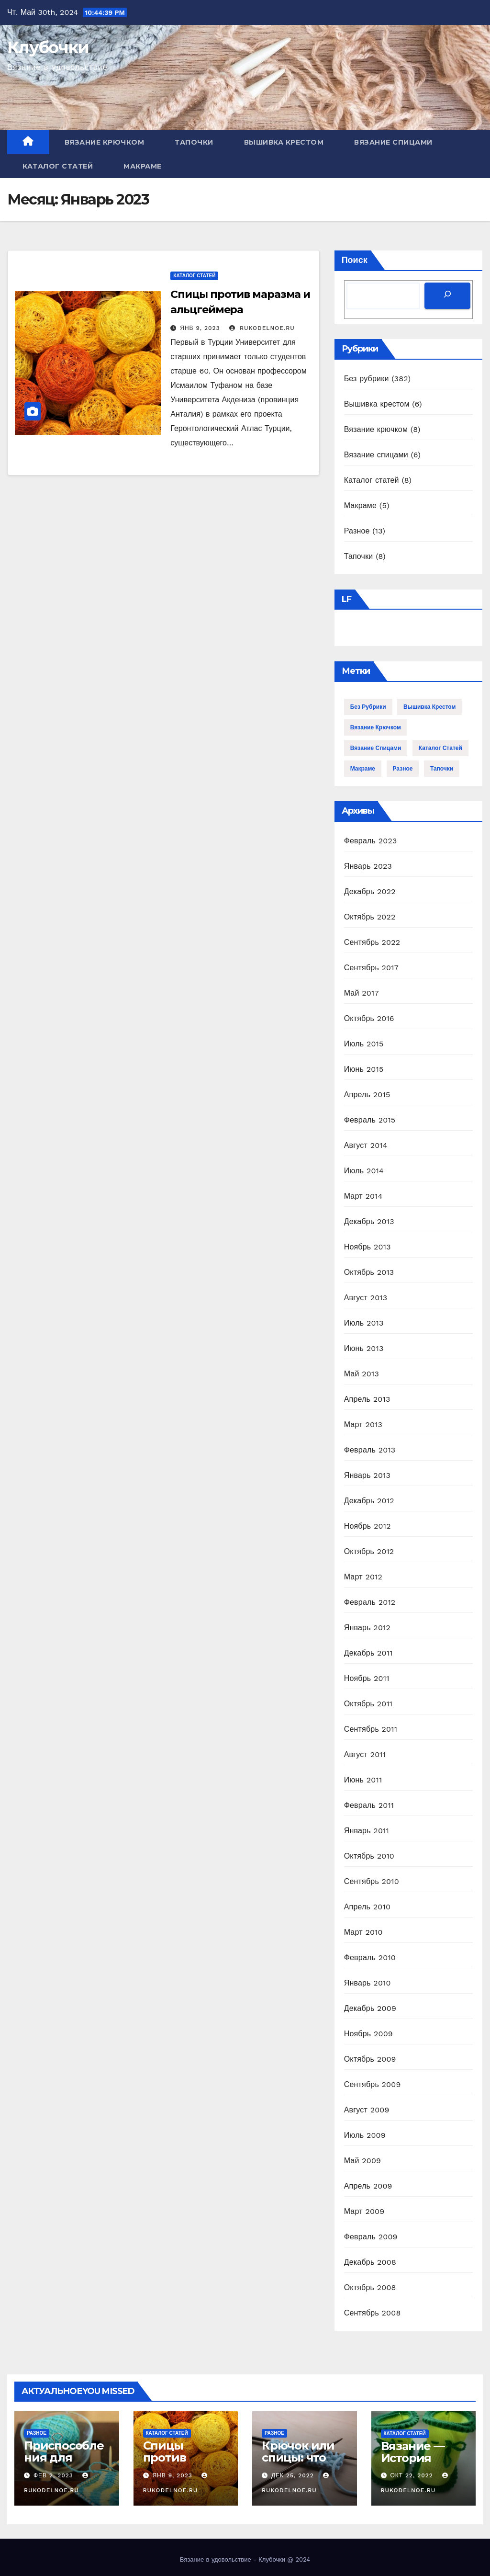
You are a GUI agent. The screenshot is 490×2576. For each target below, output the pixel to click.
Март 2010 (363, 1932)
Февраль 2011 (369, 1805)
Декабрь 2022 (370, 891)
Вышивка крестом (284, 142)
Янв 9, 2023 (200, 328)
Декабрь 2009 (370, 2008)
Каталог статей (57, 166)
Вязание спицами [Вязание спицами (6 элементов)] (375, 748)
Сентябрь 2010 (371, 1881)
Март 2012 (363, 1576)
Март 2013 (363, 1424)
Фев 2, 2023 (53, 2475)
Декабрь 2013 (369, 1221)
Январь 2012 (367, 1627)
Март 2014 (363, 1196)
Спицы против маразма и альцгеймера (182, 2463)
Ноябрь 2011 (367, 1678)
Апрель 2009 (368, 2185)
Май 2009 (362, 2160)
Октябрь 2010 (369, 1856)
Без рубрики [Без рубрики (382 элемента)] (368, 707)
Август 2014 (366, 1145)
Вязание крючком (105, 142)
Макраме (142, 166)
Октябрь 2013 (369, 1272)
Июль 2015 (364, 1043)
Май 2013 (361, 1373)
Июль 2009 (365, 2135)
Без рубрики (366, 378)
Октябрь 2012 (369, 1551)
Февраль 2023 (370, 840)
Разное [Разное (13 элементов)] (403, 768)
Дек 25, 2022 (292, 2475)
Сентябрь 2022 (372, 942)
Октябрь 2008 (370, 2287)
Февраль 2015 (370, 1119)
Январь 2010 (367, 1982)
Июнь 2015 (364, 1069)
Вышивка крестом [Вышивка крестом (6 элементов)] (429, 707)
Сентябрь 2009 (372, 2084)
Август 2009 (367, 2109)
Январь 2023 (368, 866)
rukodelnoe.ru (262, 328)
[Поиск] (447, 296)
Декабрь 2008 (370, 2262)
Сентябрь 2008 (372, 2312)
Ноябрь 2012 (367, 1526)
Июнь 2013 (364, 1348)
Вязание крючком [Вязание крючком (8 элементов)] (375, 727)
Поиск (355, 260)
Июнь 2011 (363, 1779)
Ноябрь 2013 (367, 1246)
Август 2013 (366, 1297)
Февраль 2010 (370, 1957)
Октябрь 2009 (370, 2059)
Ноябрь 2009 (368, 2033)
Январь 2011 (366, 1830)
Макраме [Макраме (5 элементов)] (362, 768)
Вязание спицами (393, 142)
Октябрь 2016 (369, 1018)
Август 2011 (365, 1754)
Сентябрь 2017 (371, 967)
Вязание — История (413, 2452)
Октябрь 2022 (370, 916)
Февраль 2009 (371, 2236)
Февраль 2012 (370, 1602)
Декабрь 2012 (369, 1500)
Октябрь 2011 (368, 1703)
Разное (357, 530)
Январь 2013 (367, 1475)
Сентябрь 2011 (371, 1729)
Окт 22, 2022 (411, 2475)
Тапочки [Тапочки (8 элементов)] (441, 768)
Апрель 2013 (367, 1399)
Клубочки (48, 47)
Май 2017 (361, 993)
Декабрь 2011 (368, 1652)
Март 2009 (364, 2211)
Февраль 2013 (370, 1449)
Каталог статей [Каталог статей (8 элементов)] (440, 748)
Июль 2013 (364, 1323)
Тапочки (194, 142)
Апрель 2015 (367, 1094)
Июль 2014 (364, 1170)
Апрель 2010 (367, 1906)
